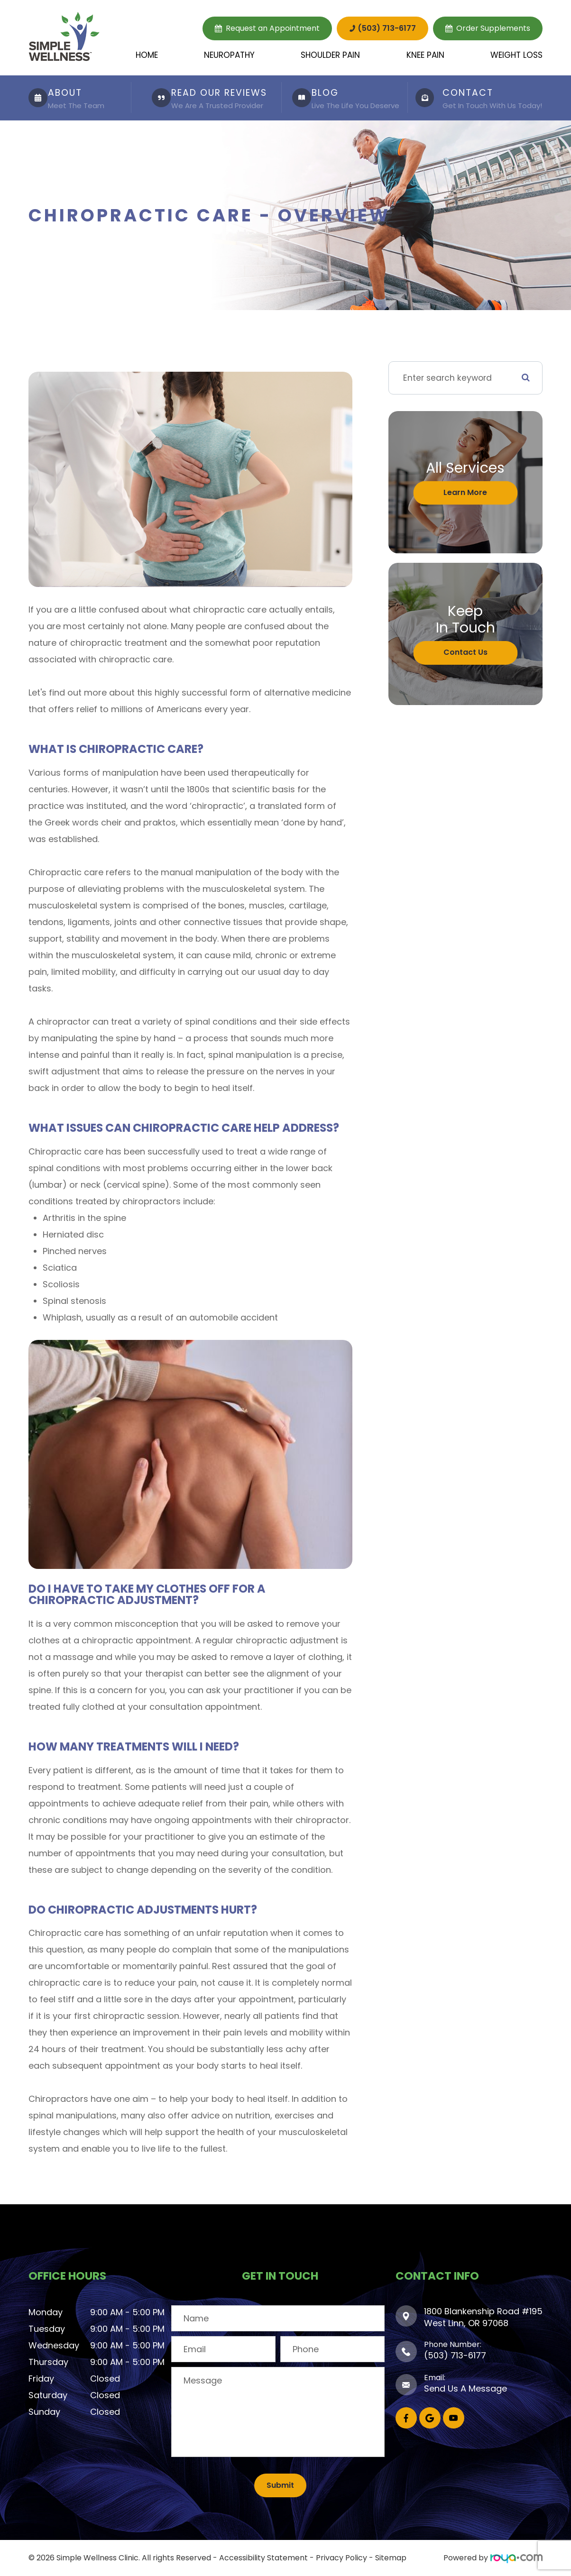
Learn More (465, 491)
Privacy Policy (341, 2557)
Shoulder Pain (330, 55)
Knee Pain (425, 55)
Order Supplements (493, 28)
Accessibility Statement (263, 2557)
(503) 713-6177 (387, 28)
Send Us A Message (465, 2388)
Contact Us (465, 652)
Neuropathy (229, 55)
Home (147, 55)
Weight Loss (516, 55)
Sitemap (390, 2557)
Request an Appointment (273, 28)
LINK (36, 80)
